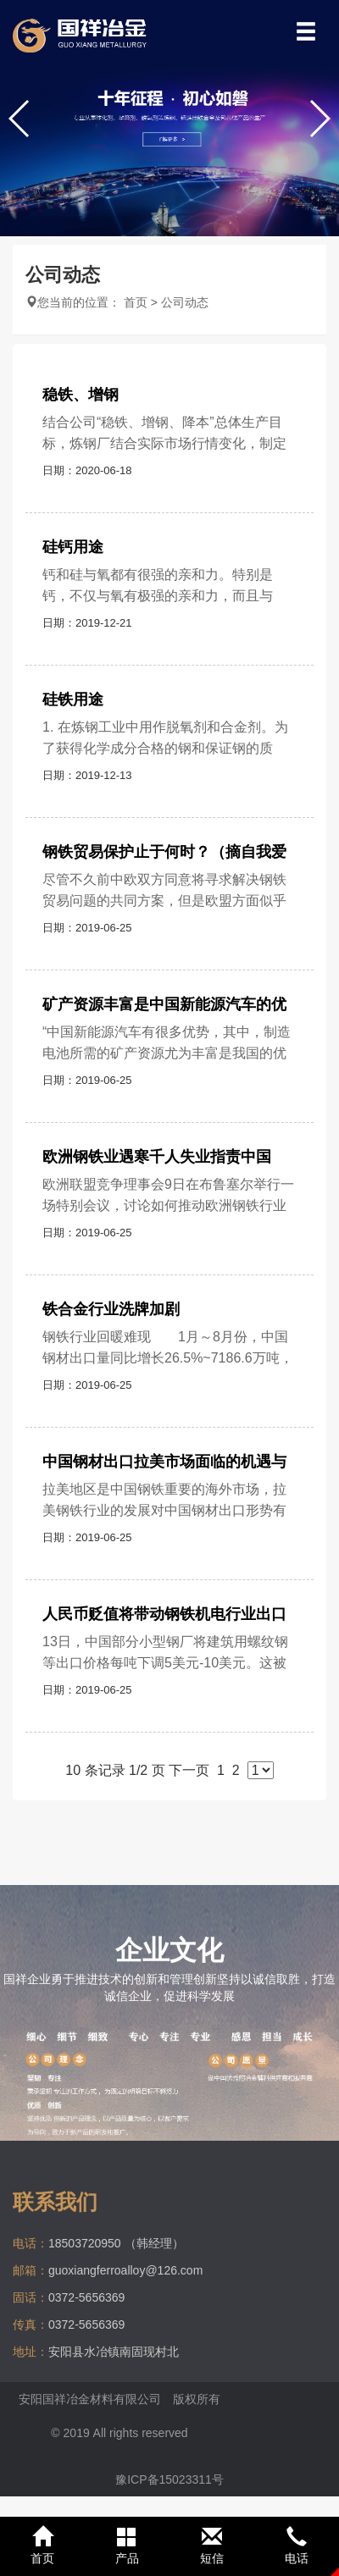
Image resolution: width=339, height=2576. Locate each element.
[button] (319, 118)
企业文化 (169, 1950)
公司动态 (184, 302)
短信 (212, 2545)
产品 (127, 2545)
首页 (135, 302)
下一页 (189, 1770)
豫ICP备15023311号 (169, 2479)
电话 (296, 2545)
